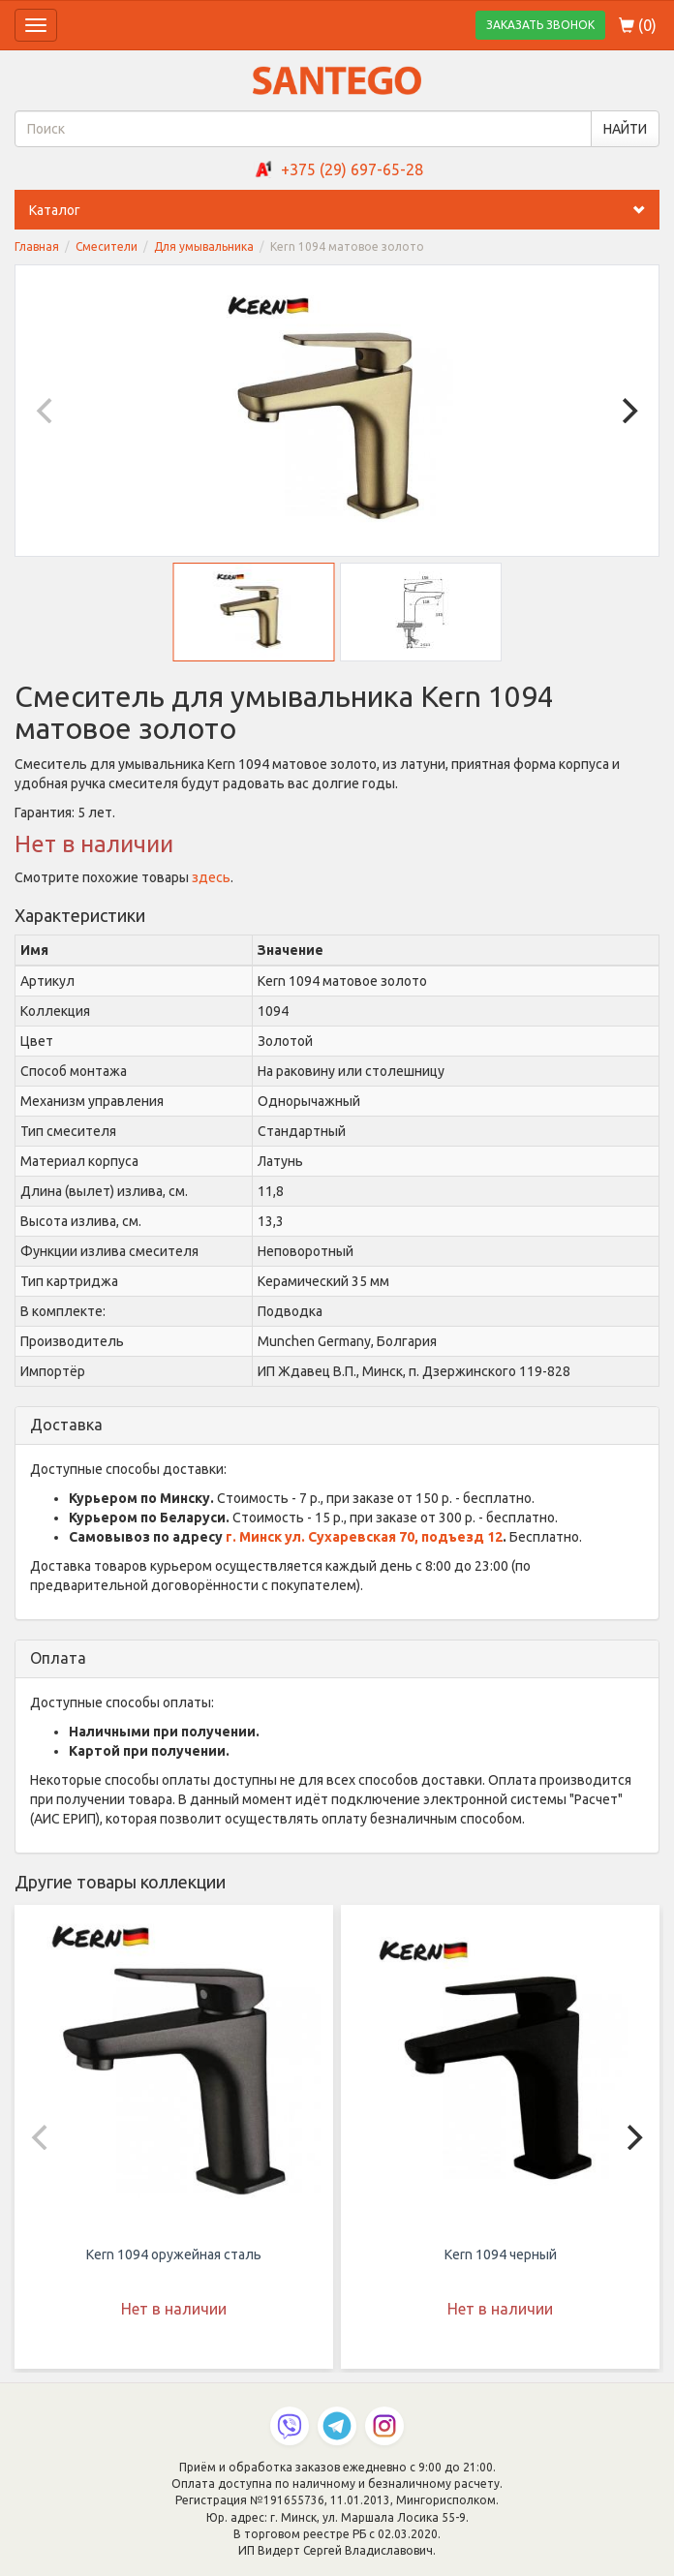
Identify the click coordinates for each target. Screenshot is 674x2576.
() (638, 25)
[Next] (627, 410)
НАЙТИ (625, 129)
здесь (211, 877)
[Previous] (46, 410)
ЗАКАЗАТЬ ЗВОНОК (540, 24)
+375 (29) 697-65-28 (352, 169)
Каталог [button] (344, 210)
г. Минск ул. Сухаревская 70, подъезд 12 (364, 1537)
